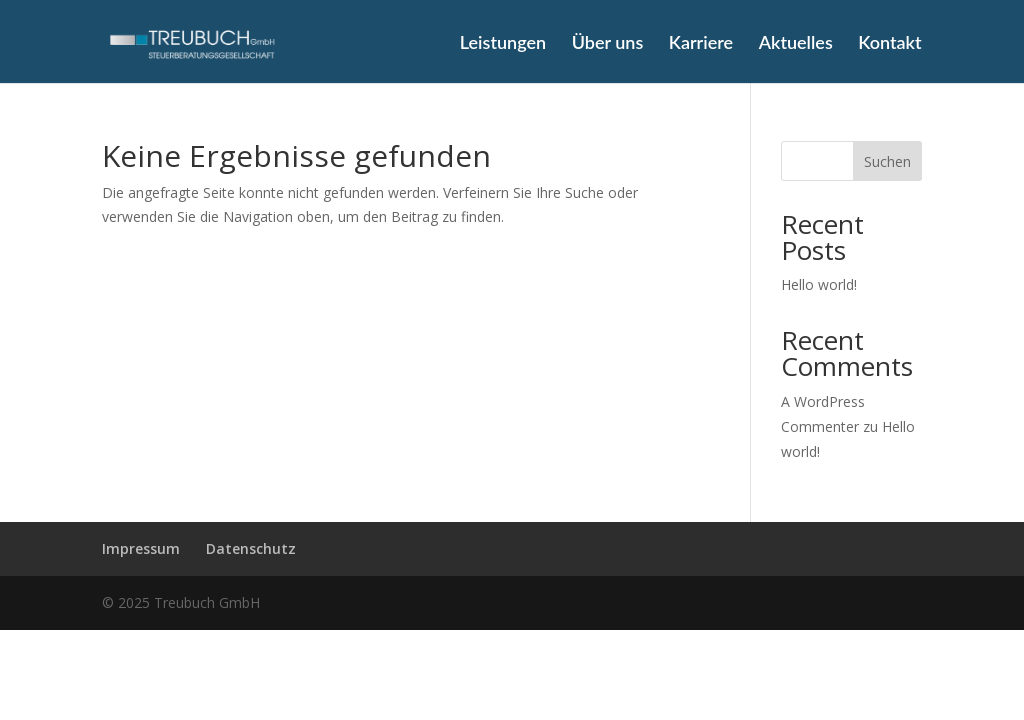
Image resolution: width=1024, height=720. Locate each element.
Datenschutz (251, 548)
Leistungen (503, 44)
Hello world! (819, 284)
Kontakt (889, 44)
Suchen (887, 161)
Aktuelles (796, 44)
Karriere (701, 44)
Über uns (608, 44)
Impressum (141, 548)
